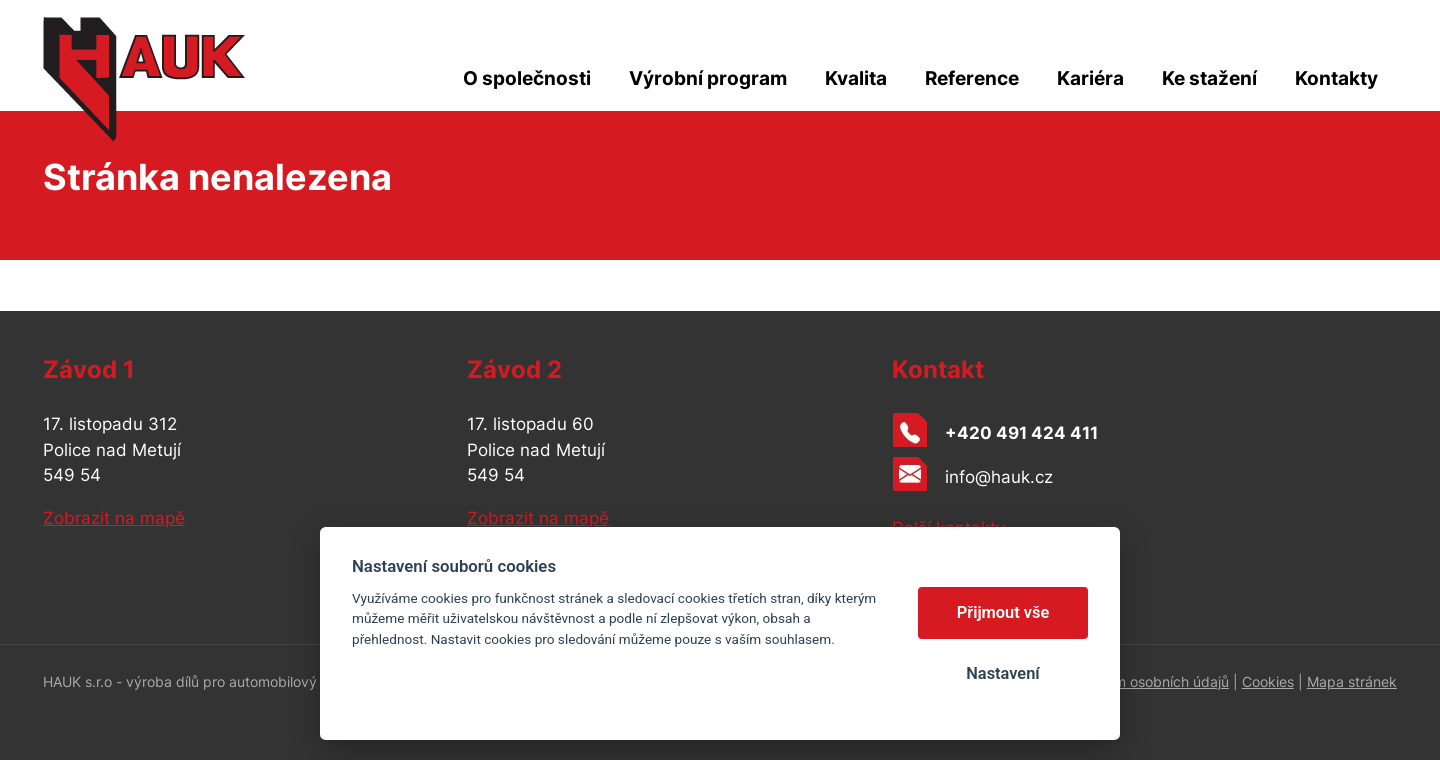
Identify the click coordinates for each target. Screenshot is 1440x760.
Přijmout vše (1003, 612)
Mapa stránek (1352, 682)
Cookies (1268, 682)
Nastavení (1002, 673)
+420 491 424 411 (1021, 433)
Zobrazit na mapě (114, 518)
